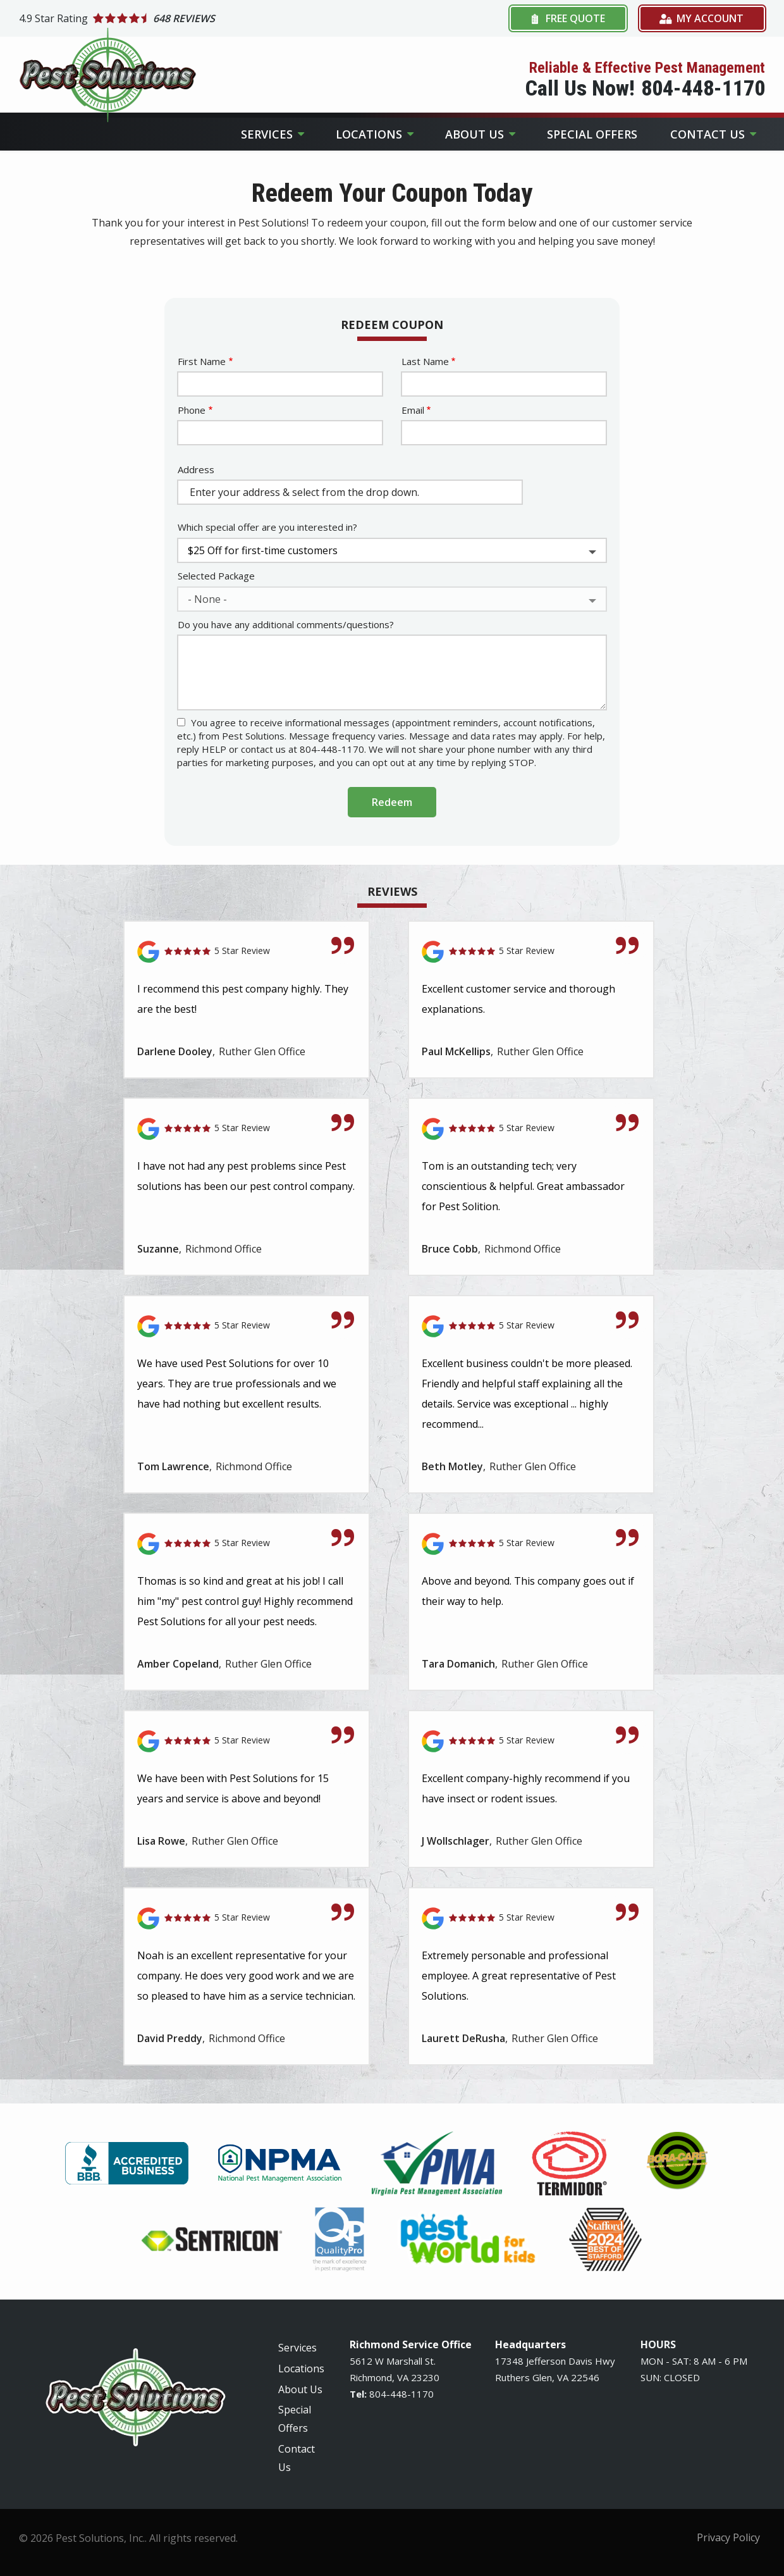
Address (196, 469)
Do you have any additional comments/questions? (286, 624)
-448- (398, 2393)
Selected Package (216, 575)
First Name (202, 361)
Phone (191, 410)
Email (412, 410)
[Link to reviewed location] (246, 952)
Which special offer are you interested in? (267, 527)
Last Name (425, 361)
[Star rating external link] (205, 18)
